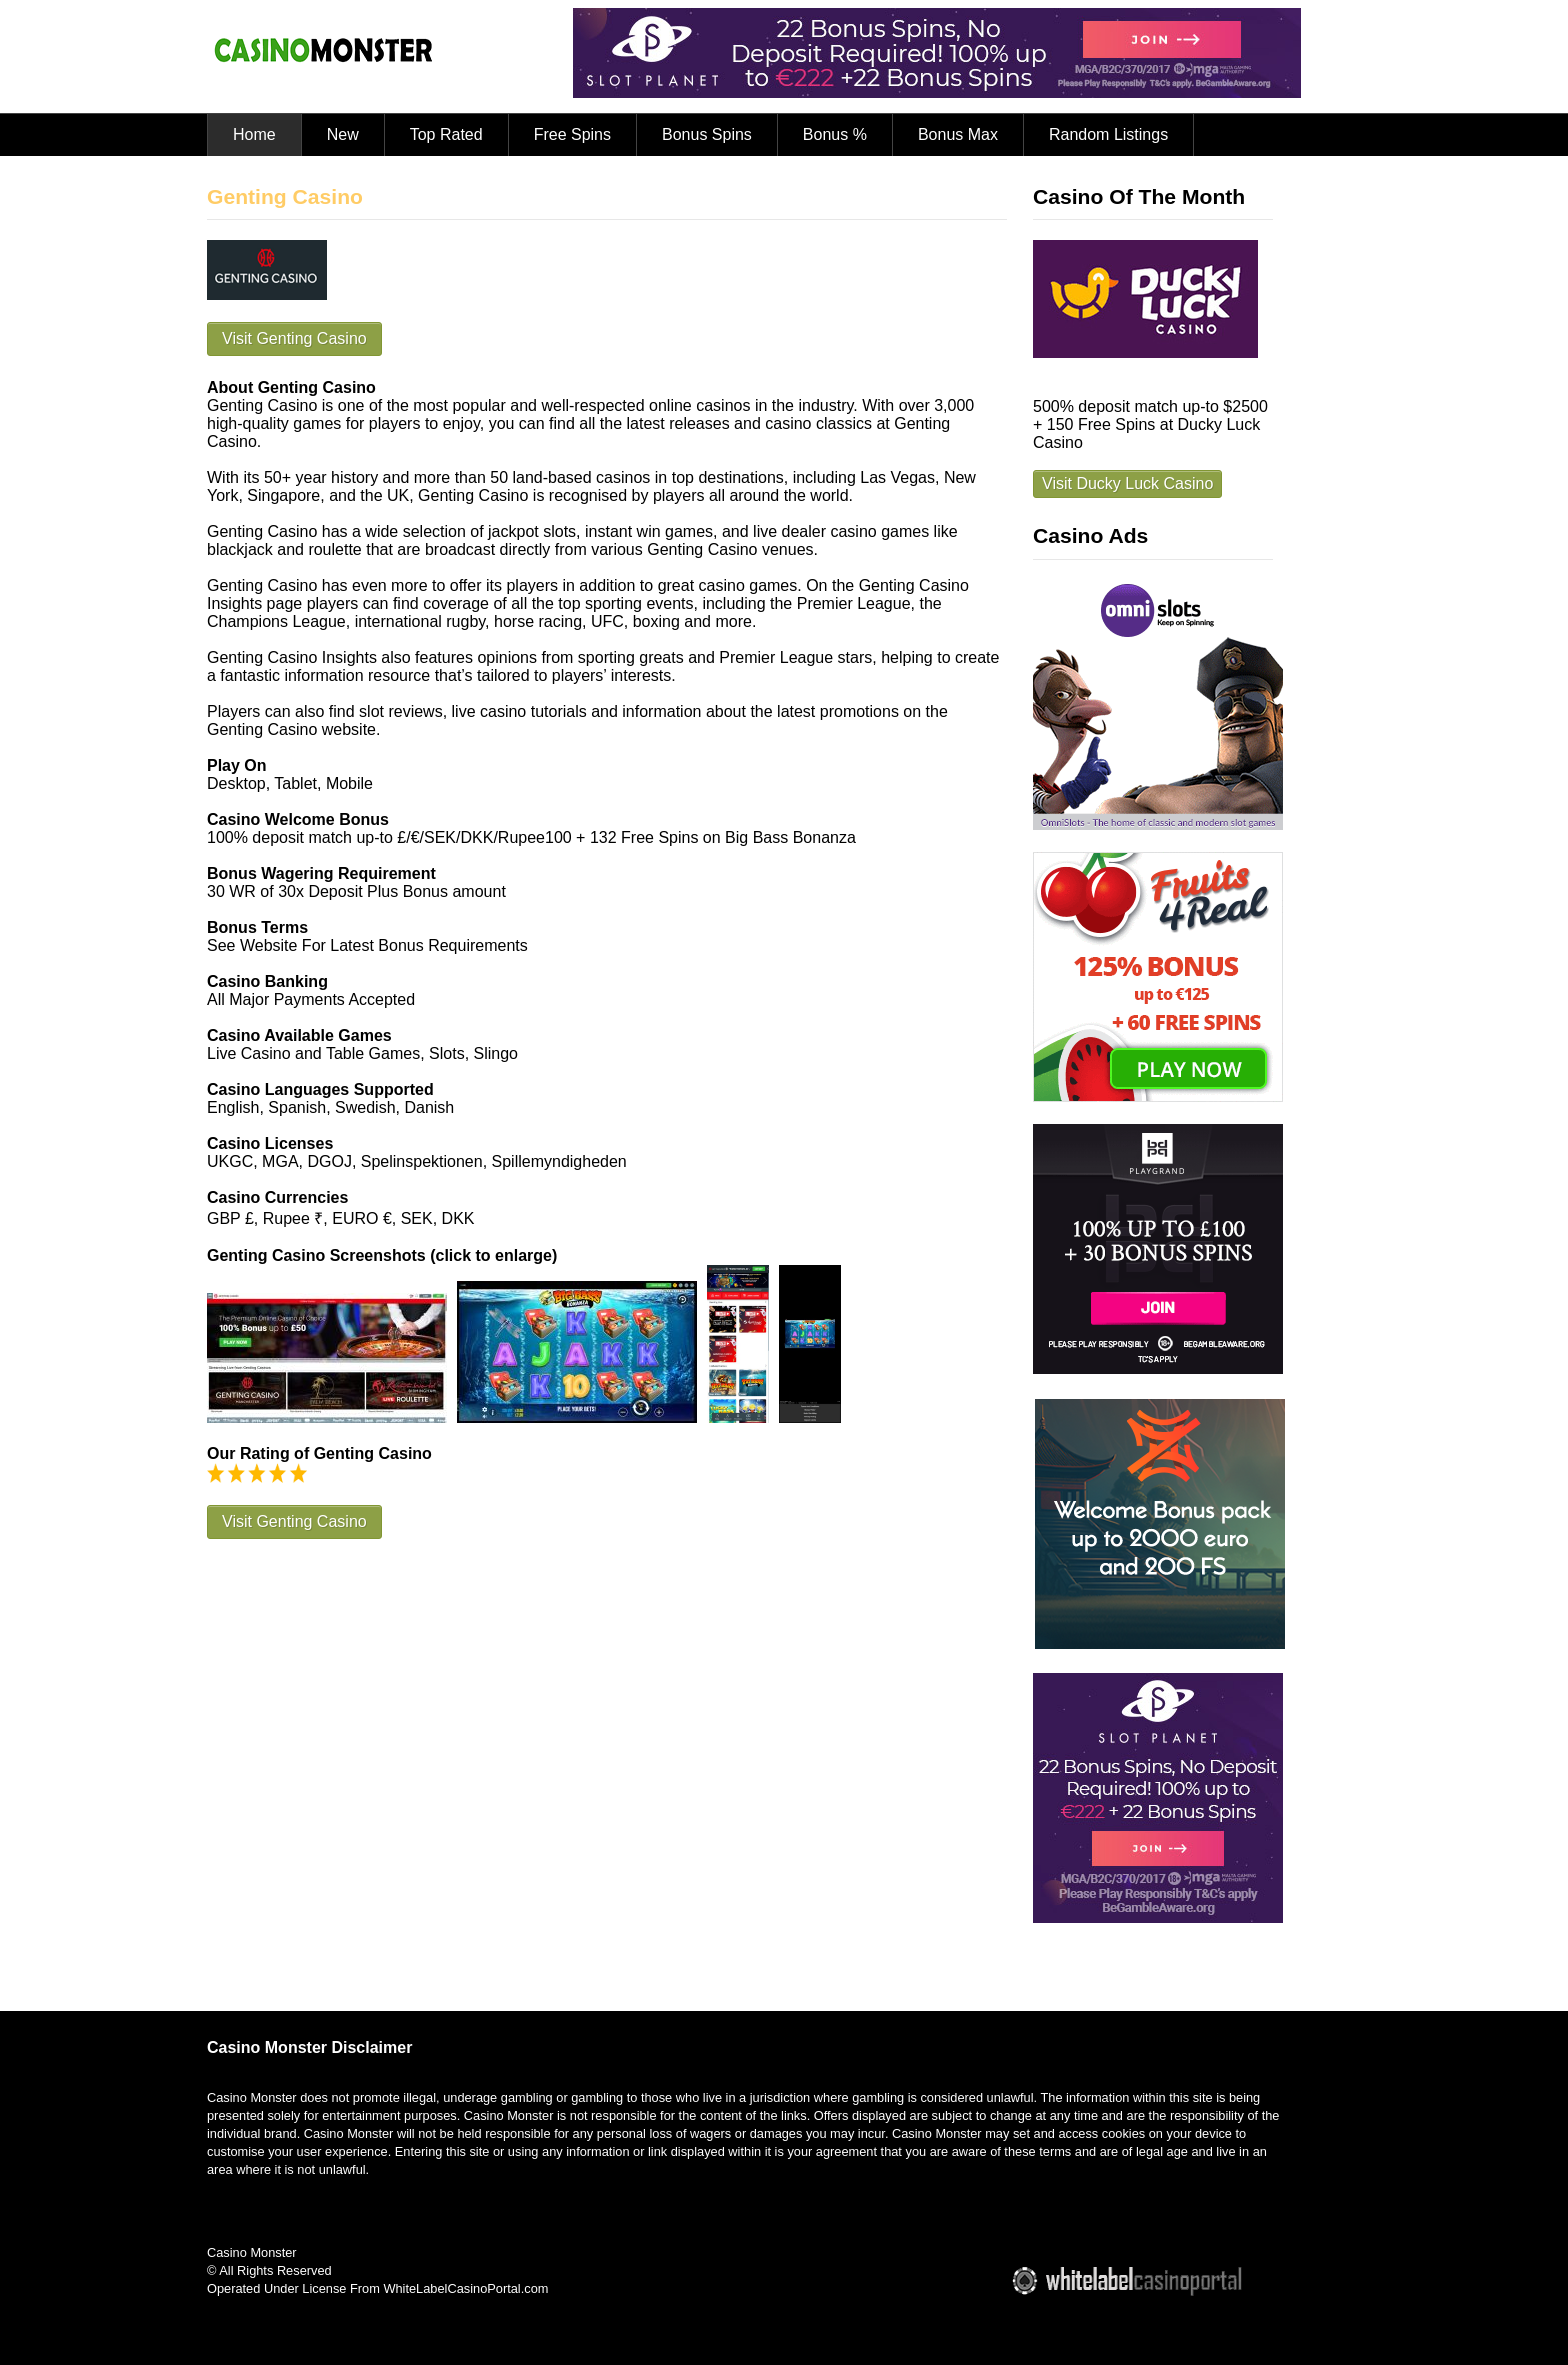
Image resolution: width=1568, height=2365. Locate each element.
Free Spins (572, 134)
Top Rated (446, 134)
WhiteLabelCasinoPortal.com (465, 2288)
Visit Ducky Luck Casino (1127, 483)
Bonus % (835, 134)
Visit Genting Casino (294, 338)
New (343, 134)
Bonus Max (958, 134)
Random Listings (1108, 134)
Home (254, 134)
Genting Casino (285, 196)
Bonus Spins (707, 134)
